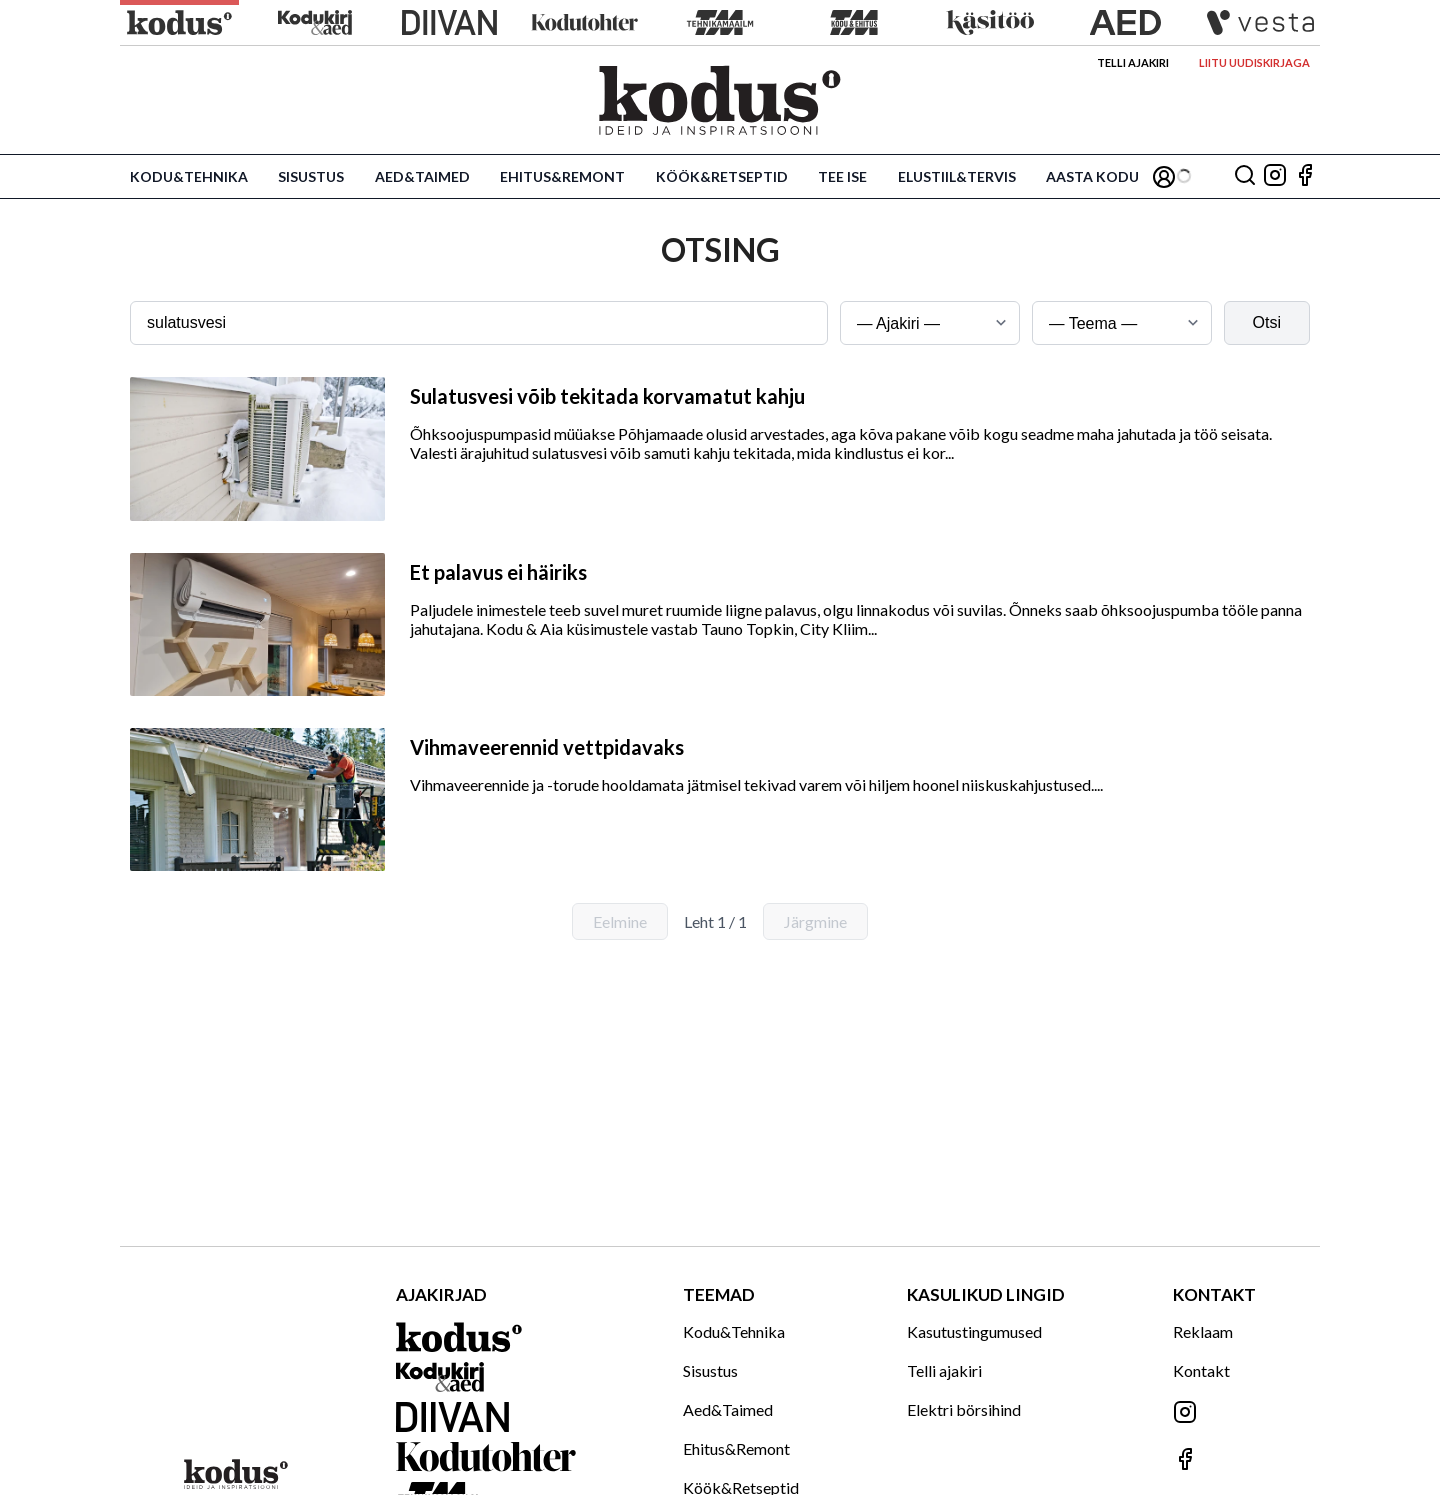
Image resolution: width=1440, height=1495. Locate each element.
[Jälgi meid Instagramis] (1275, 176)
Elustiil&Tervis (957, 176)
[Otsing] (1245, 176)
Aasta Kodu (1092, 176)
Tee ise (842, 176)
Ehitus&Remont (562, 176)
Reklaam (1203, 1331)
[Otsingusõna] (479, 323)
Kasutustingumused (974, 1331)
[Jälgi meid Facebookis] (1305, 176)
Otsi (1267, 322)
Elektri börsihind (964, 1409)
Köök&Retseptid (722, 176)
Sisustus (311, 176)
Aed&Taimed (422, 176)
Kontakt (1201, 1370)
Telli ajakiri (1133, 62)
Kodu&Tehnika (189, 176)
